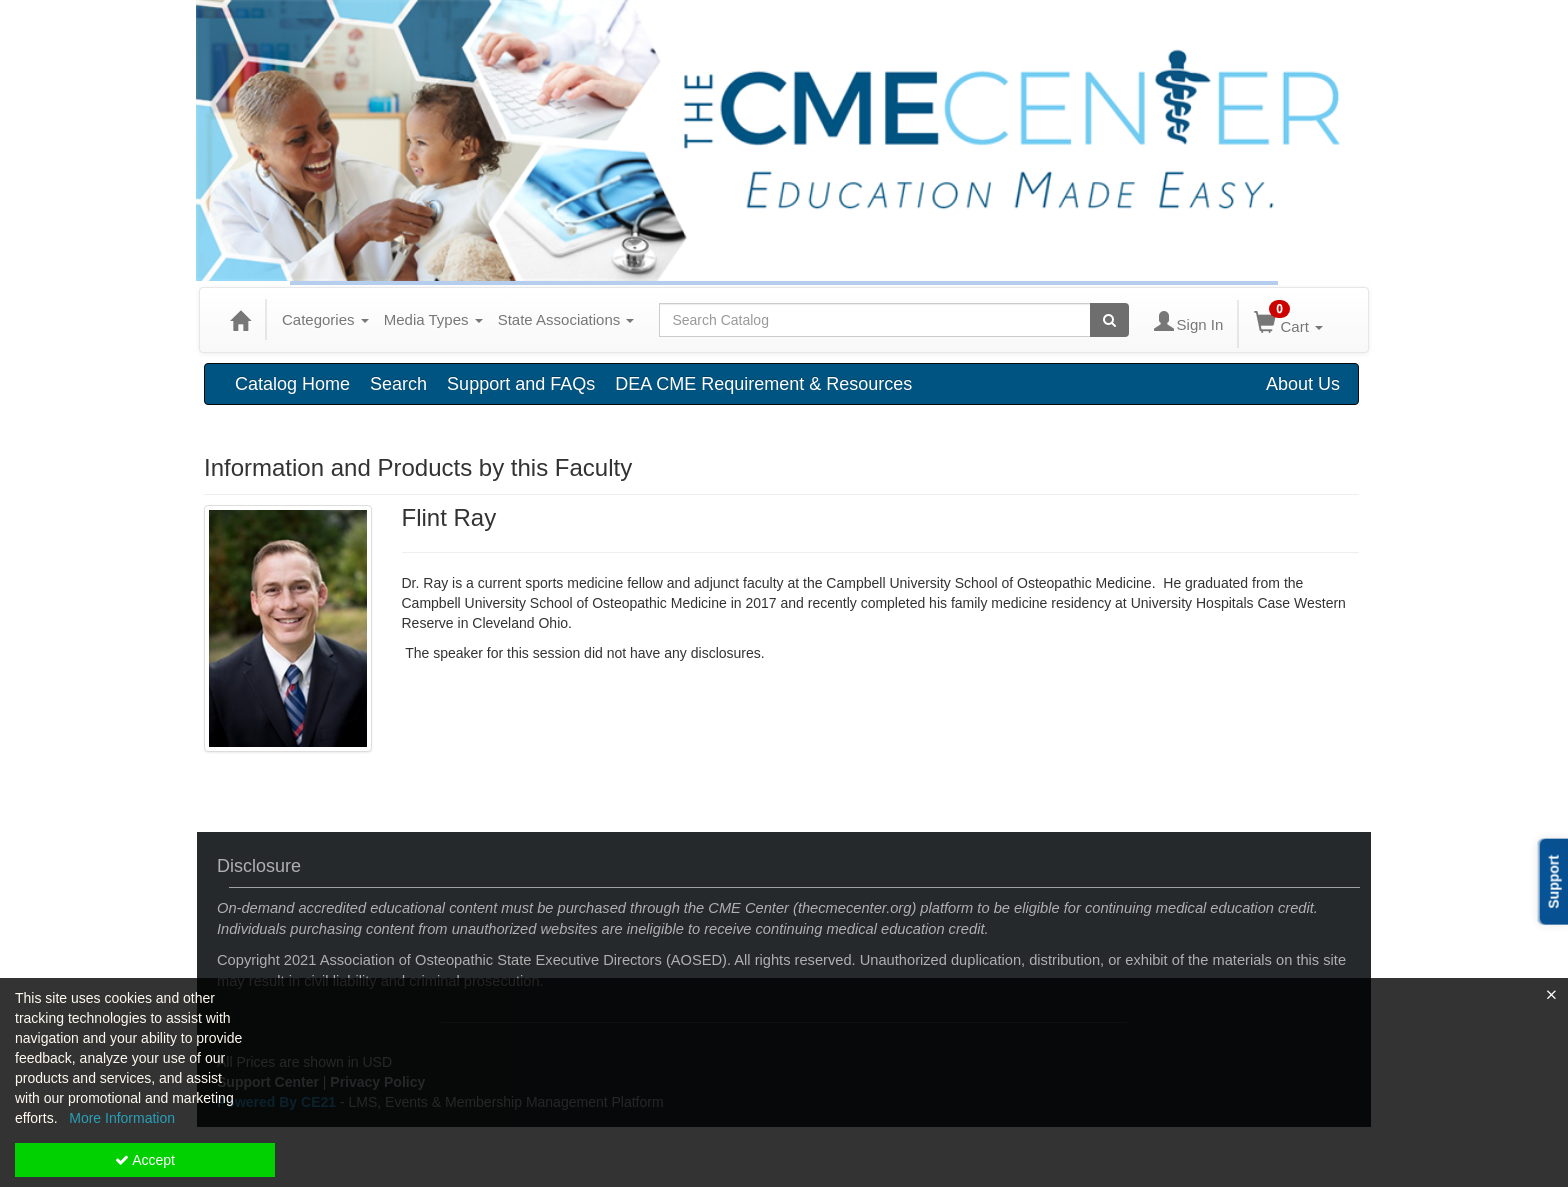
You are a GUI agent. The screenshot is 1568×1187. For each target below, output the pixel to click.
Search (398, 384)
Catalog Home (292, 384)
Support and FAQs (521, 384)
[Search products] (1109, 320)
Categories (325, 319)
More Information (122, 1118)
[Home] (240, 320)
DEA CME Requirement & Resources (763, 384)
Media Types (433, 319)
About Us (1303, 384)
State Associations (566, 319)
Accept (145, 1160)
